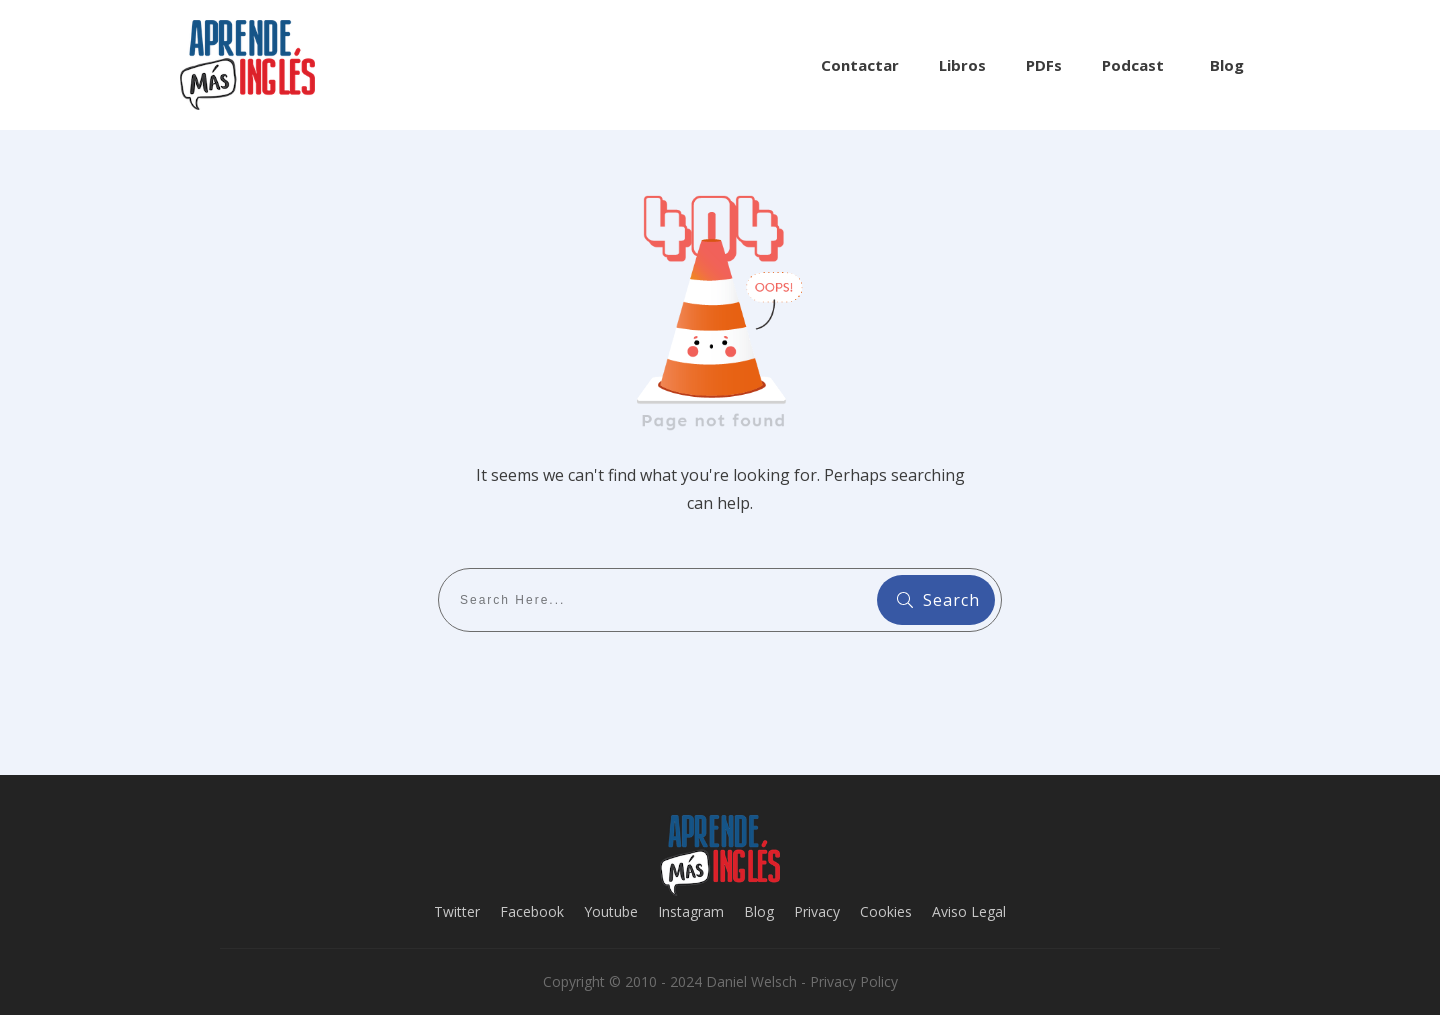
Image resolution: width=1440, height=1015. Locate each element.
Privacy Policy (854, 981)
